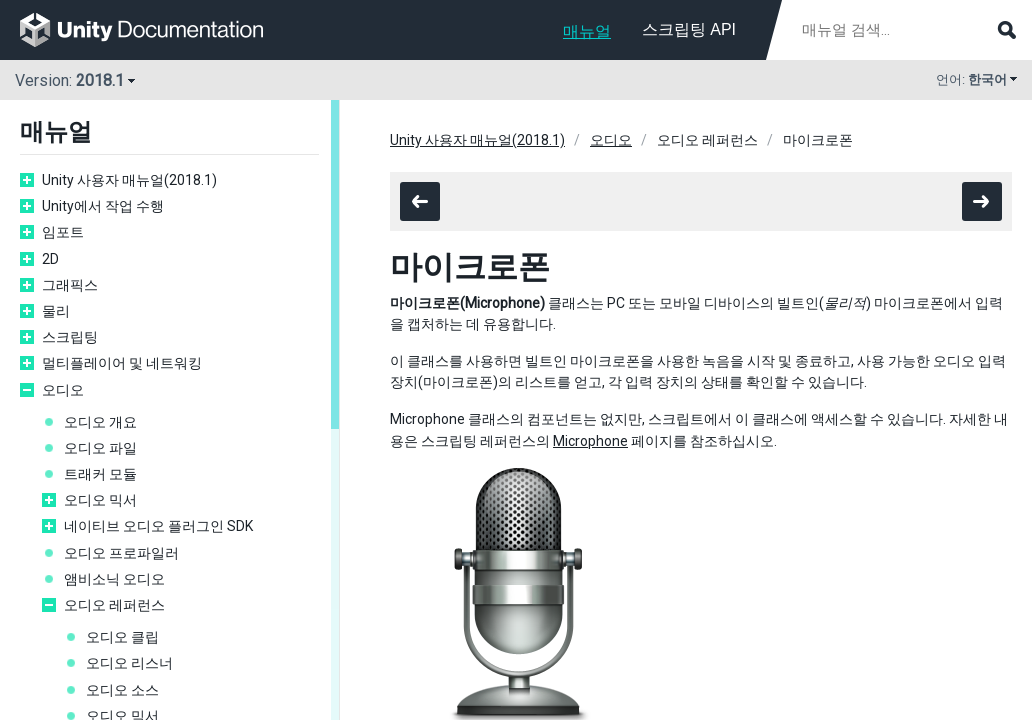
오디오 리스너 (129, 663)
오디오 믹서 (100, 500)
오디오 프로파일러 (121, 553)
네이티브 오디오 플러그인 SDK (158, 526)
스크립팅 (70, 337)
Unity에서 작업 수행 (103, 206)
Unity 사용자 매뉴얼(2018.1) (129, 180)
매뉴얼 (587, 31)
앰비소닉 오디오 (114, 579)
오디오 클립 (122, 637)
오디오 (63, 390)
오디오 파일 (100, 448)
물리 (56, 311)
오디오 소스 (122, 690)
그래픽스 (70, 285)
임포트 (63, 232)
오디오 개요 (100, 422)
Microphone (590, 441)
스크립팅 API (689, 29)
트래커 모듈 (100, 474)
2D (50, 259)
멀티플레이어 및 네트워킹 (122, 363)
